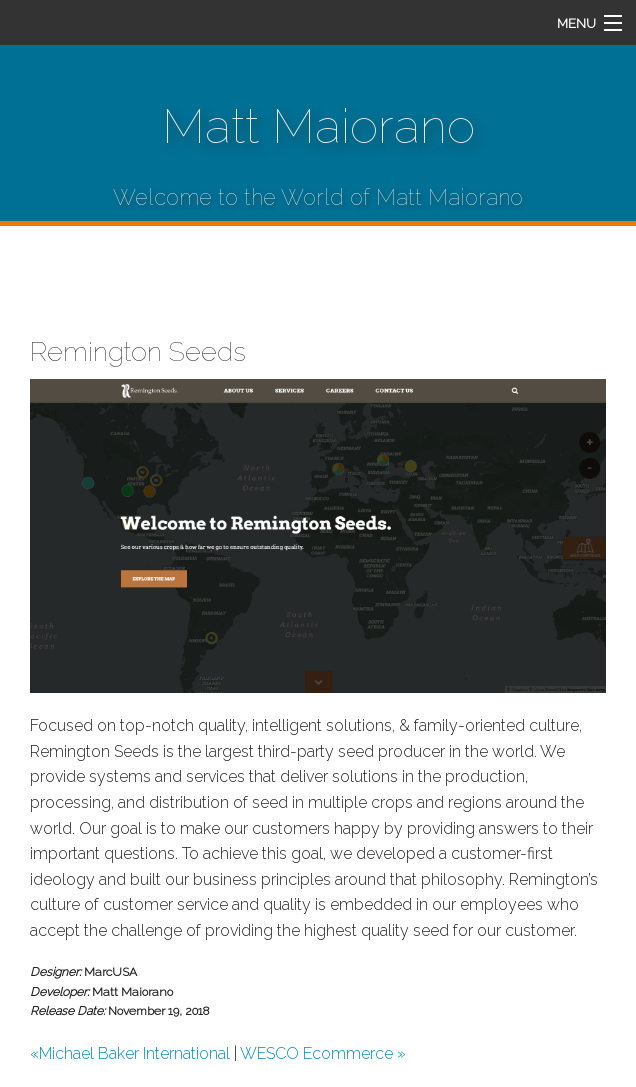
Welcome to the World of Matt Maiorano (318, 197)
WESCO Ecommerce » (323, 1053)
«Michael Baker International (130, 1053)
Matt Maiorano (318, 126)
